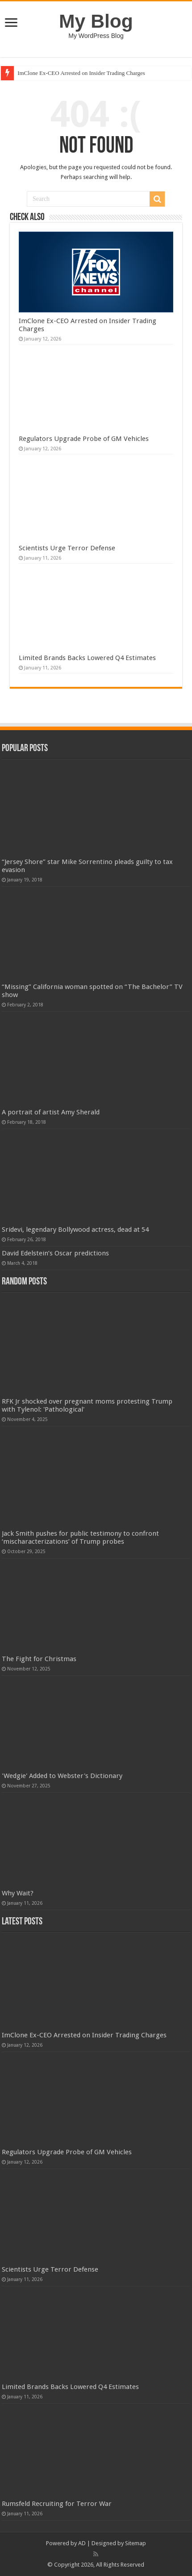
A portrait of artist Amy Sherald (51, 1112)
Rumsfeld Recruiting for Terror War (57, 2504)
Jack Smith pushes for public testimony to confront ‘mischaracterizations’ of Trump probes (80, 1537)
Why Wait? (17, 1893)
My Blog (96, 21)
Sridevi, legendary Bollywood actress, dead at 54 (75, 1230)
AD (82, 2543)
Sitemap (135, 2543)
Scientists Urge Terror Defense (67, 548)
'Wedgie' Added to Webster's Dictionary (62, 1776)
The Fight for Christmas (39, 1659)
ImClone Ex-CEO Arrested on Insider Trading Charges (81, 73)
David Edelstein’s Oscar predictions (55, 1253)
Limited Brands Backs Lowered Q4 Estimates (87, 658)
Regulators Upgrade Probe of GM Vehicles (84, 439)
